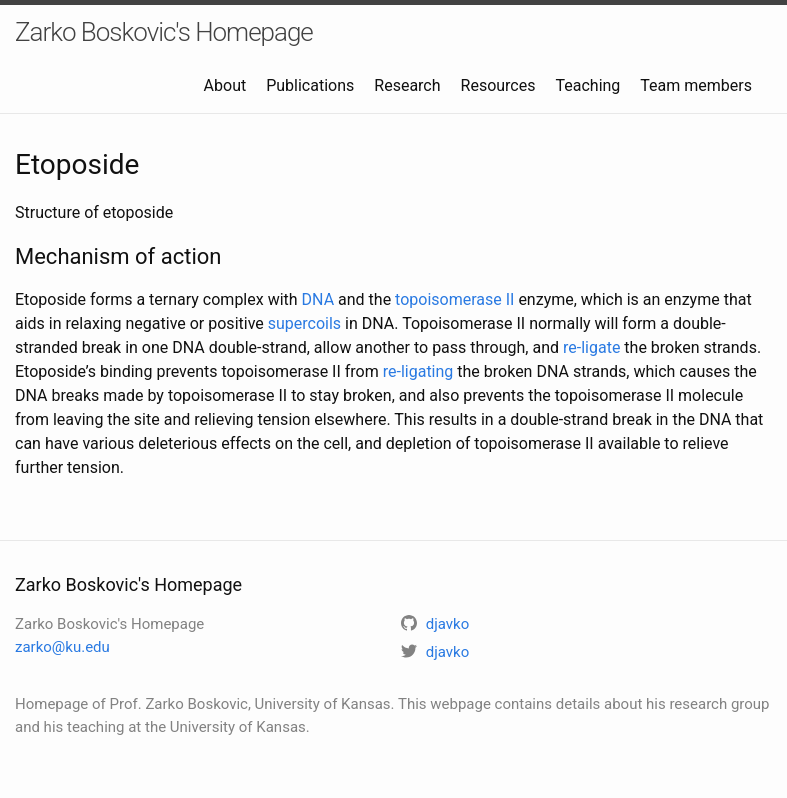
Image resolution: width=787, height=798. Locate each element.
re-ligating (418, 371)
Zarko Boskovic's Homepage (164, 32)
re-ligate (591, 347)
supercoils (304, 323)
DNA (318, 299)
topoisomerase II (454, 299)
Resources (498, 85)
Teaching (587, 85)
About (225, 85)
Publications (310, 85)
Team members (696, 85)
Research (407, 85)
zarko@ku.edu (62, 647)
